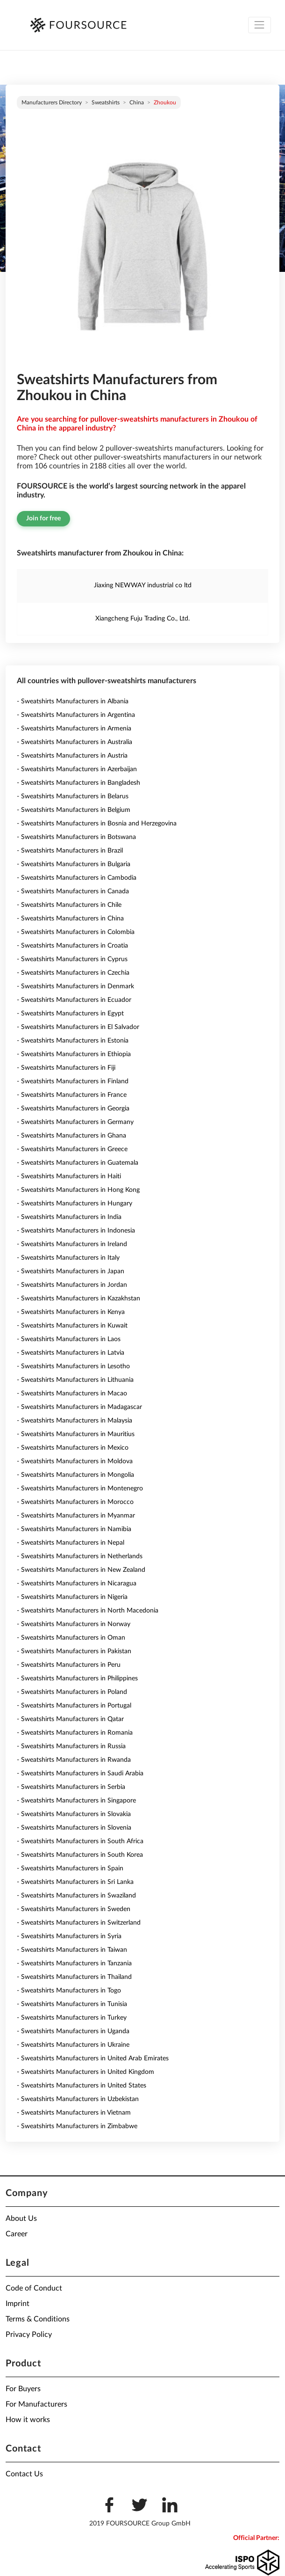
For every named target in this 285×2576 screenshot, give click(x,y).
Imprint (17, 2303)
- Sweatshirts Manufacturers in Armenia (74, 728)
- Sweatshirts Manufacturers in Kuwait (72, 1325)
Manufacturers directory (51, 102)
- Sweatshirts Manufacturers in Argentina (76, 715)
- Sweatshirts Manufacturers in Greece (72, 1149)
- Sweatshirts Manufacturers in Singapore (76, 1800)
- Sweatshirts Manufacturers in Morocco (75, 1502)
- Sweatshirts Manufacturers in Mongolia (75, 1475)
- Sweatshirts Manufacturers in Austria (72, 755)
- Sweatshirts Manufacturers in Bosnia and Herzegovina (97, 823)
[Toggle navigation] (259, 25)
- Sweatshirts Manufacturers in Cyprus (72, 959)
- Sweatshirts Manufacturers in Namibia (74, 1529)
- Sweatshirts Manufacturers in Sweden (73, 1909)
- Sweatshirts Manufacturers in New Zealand (81, 1570)
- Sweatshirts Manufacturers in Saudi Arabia (80, 1773)
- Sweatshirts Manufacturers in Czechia (73, 973)
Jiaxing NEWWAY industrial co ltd (143, 585)
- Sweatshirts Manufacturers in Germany (75, 1122)
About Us (21, 2218)
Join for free (43, 518)
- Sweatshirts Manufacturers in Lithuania (75, 1380)
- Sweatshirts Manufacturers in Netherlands (79, 1556)
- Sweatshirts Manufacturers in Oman (71, 1638)
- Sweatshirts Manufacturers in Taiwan (72, 1950)
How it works (28, 2419)
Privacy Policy (29, 2334)
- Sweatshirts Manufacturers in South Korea (80, 1855)
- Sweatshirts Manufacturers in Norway (73, 1624)
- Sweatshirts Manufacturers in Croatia (72, 945)
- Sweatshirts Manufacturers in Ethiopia (74, 1054)
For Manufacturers (36, 2404)
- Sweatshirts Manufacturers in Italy (68, 1258)
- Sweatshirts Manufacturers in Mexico (72, 1448)
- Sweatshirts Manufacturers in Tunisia (72, 2004)
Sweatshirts (106, 102)
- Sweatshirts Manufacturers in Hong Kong (78, 1190)
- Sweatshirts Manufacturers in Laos (69, 1339)
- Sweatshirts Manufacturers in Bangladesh (78, 783)
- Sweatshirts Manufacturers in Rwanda (74, 1760)
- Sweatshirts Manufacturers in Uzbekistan (78, 2099)
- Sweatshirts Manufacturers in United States (81, 2085)
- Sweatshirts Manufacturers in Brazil (70, 850)
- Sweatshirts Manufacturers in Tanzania (74, 1963)
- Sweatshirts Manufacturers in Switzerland (79, 1922)
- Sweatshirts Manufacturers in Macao (72, 1393)
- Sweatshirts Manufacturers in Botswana (76, 837)
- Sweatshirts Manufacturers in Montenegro (80, 1488)
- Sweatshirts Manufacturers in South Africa (80, 1841)
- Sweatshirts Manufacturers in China (70, 918)
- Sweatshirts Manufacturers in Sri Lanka (75, 1882)
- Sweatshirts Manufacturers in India (69, 1217)
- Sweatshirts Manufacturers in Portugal (74, 1705)
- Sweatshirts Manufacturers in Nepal (70, 1543)
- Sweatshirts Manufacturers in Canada (73, 891)
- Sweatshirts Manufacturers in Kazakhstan (78, 1298)
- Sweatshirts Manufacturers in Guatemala (77, 1163)
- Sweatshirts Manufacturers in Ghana (71, 1135)
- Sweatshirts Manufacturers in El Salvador (78, 1027)
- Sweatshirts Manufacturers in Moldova (75, 1461)
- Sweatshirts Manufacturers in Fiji (66, 1068)
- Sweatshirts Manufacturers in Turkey (72, 2017)
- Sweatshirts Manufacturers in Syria (69, 1936)
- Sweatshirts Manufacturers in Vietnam (74, 2112)
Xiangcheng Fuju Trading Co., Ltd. (142, 618)
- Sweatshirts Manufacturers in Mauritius (76, 1434)
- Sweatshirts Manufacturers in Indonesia (76, 1230)
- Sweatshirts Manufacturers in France (72, 1095)
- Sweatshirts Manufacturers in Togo (69, 1990)
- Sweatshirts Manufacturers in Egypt (70, 1013)
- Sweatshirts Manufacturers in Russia (71, 1746)
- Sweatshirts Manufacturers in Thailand (74, 1977)
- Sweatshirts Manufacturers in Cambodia (76, 878)
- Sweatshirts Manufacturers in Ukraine (73, 2045)
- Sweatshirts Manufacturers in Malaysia (74, 1420)
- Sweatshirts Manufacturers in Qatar (70, 1719)
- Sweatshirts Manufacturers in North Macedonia (87, 1610)
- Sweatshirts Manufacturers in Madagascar (79, 1407)
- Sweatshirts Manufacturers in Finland (72, 1081)
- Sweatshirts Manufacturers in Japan (70, 1271)
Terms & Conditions (38, 2319)
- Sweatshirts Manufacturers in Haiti (69, 1176)
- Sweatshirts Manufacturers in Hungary (74, 1203)
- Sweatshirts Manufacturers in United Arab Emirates (93, 2058)
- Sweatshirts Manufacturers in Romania (75, 1732)
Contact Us (24, 2474)
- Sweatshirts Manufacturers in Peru (69, 1665)
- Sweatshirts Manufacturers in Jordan (72, 1285)
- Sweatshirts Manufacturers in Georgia (73, 1108)
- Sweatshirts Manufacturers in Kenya (71, 1312)
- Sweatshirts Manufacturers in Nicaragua (76, 1583)
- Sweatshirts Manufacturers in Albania (72, 701)
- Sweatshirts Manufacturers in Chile (69, 905)
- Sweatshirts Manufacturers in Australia (74, 742)
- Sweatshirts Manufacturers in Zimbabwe (77, 2126)
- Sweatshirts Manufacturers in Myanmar (76, 1515)
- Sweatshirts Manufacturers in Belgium (73, 810)
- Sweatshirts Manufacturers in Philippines (77, 1678)
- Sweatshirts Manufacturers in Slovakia (74, 1814)
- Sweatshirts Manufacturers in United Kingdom (85, 2072)
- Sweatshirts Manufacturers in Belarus (72, 796)
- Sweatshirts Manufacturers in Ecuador (74, 1000)
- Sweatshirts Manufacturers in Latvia (70, 1353)
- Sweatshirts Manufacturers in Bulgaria (73, 864)
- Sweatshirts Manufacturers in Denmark (75, 986)
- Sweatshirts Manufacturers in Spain (70, 1868)
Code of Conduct (34, 2288)
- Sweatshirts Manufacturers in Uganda (73, 2031)
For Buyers (23, 2389)
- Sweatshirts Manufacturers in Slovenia (74, 1827)
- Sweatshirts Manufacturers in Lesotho (73, 1366)
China (136, 102)
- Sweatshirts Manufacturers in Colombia (76, 932)
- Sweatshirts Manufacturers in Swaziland (76, 1895)
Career (17, 2234)
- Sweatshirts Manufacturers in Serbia (71, 1787)
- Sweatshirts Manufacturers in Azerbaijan (77, 769)
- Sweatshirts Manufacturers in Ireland (72, 1244)
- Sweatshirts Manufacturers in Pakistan (74, 1651)
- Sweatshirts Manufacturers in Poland (72, 1692)
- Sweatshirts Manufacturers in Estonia (72, 1040)
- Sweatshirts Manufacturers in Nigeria (72, 1597)
